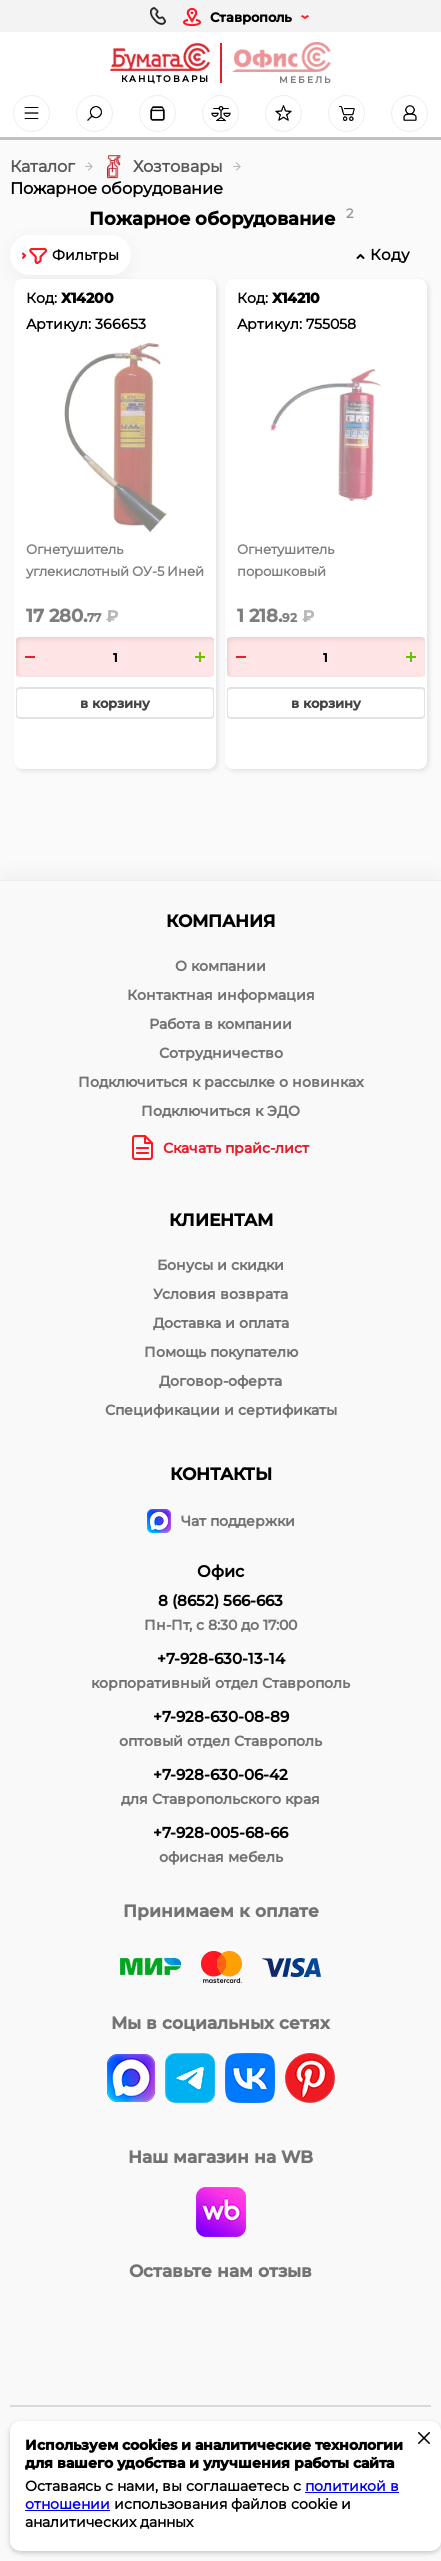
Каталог (42, 166)
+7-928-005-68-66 (220, 1832)
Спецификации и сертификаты (221, 1410)
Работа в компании (220, 1024)
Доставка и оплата (221, 1323)
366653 (120, 324)
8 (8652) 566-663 (220, 1600)
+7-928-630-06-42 (220, 1774)
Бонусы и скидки (220, 1265)
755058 (331, 324)
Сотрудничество (221, 1053)
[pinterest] (310, 2080)
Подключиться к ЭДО (220, 1111)
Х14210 (296, 298)
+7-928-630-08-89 (221, 1716)
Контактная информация (221, 995)
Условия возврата (220, 1294)
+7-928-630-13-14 (221, 1658)
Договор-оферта (220, 1381)
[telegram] (190, 2080)
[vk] (131, 2080)
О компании (220, 966)
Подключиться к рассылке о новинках (221, 1082)
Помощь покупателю (221, 1352)
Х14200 (87, 298)
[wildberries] (221, 2214)
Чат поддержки (221, 1521)
